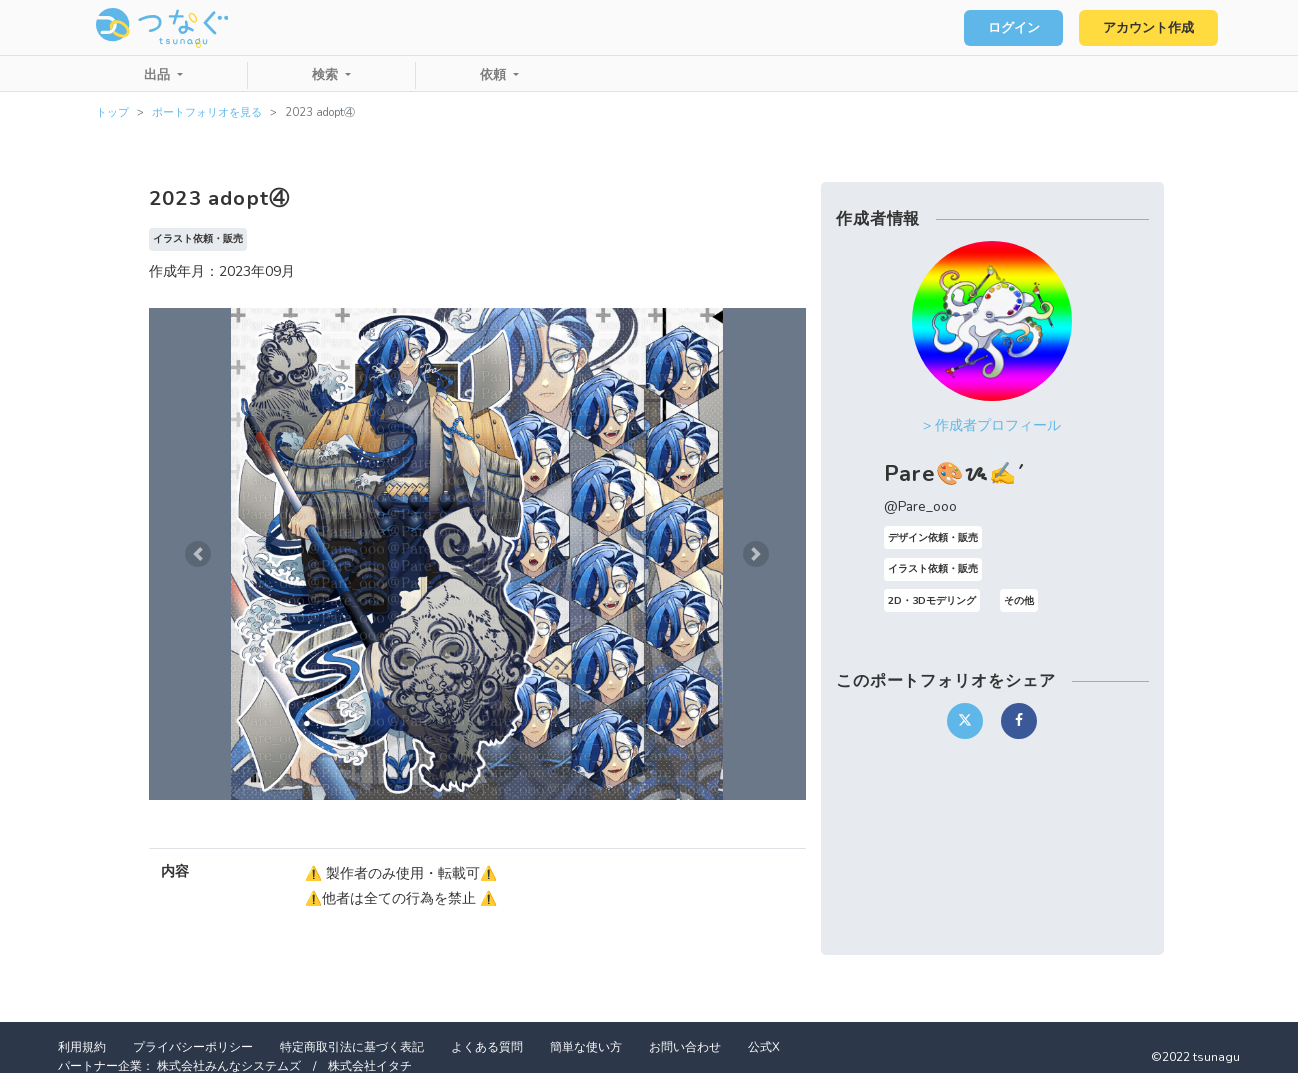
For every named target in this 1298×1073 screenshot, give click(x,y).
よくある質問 (487, 1047)
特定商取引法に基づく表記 (352, 1047)
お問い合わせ (685, 1047)
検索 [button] (327, 75)
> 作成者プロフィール (992, 425)
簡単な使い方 (586, 1047)
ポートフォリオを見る (207, 112)
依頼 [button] (495, 75)
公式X (764, 1047)
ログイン (1014, 28)
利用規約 (82, 1047)
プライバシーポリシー (193, 1047)
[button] (198, 554)
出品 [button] (159, 75)
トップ (112, 112)
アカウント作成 (1148, 28)
